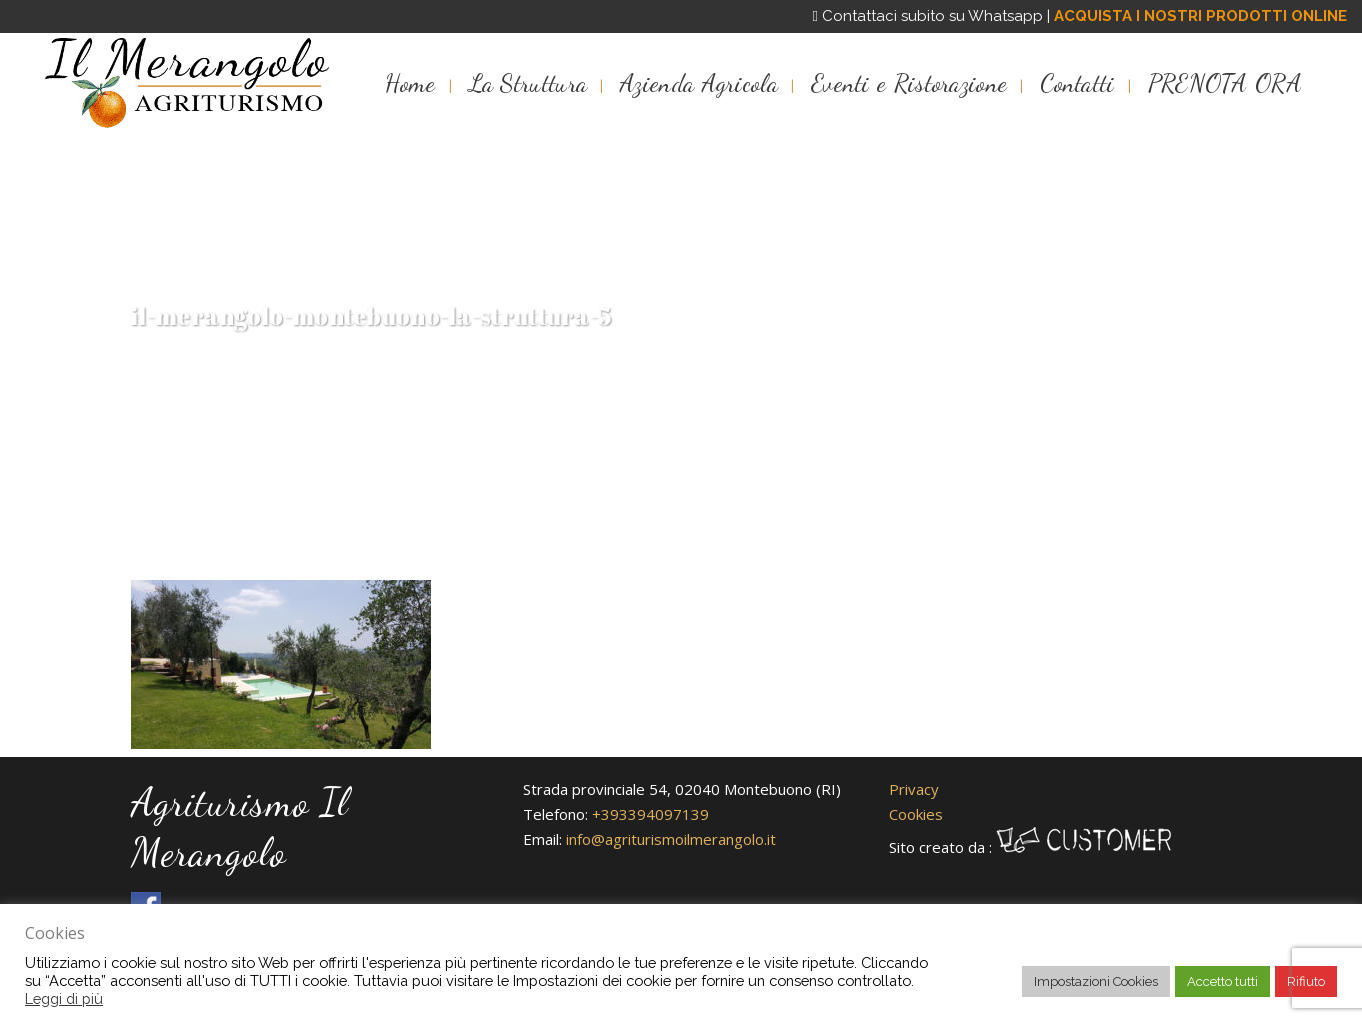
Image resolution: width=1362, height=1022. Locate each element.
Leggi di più (64, 998)
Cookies (916, 814)
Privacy (914, 789)
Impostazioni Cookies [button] (1096, 981)
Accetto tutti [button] (1222, 981)
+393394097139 (650, 814)
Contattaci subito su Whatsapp (928, 16)
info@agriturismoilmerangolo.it (671, 839)
